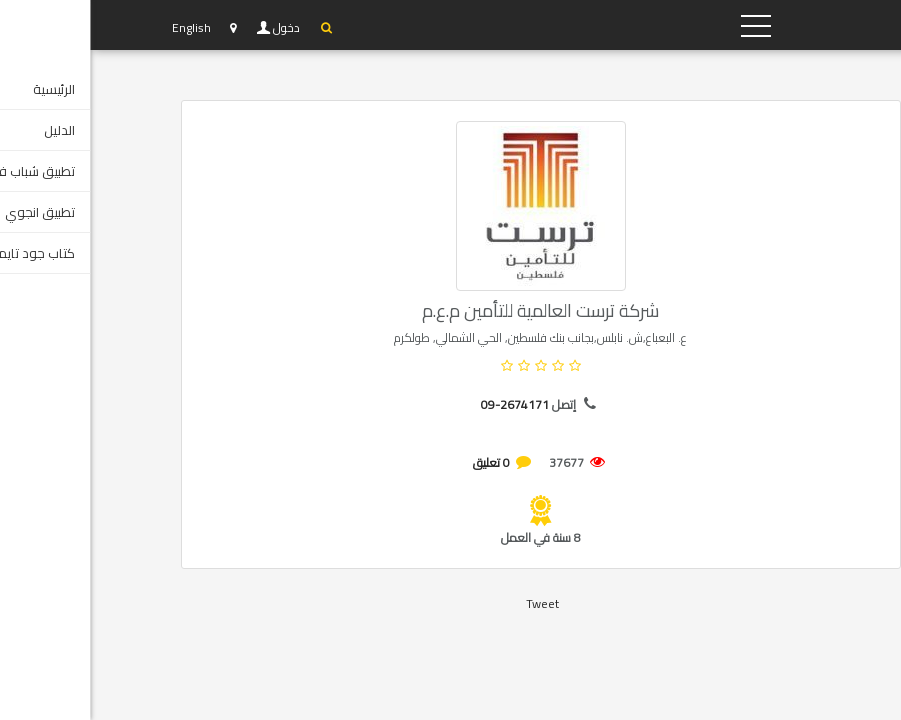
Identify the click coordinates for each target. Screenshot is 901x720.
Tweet (452, 603)
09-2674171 (425, 404)
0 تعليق (401, 462)
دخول (198, 28)
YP (721, 25)
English (101, 27)
